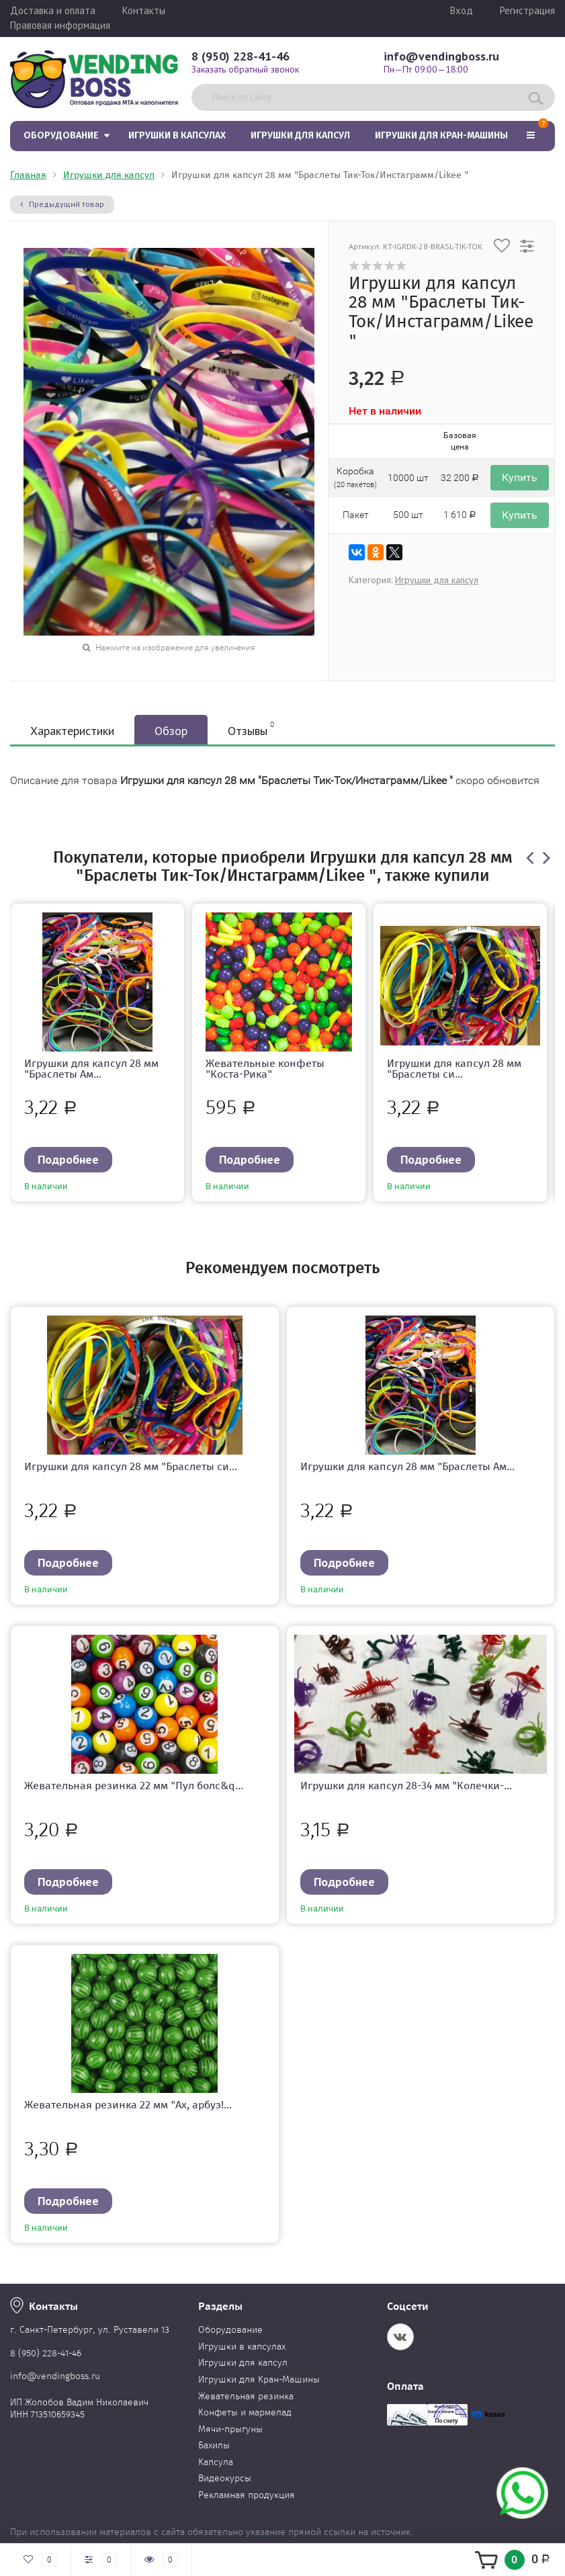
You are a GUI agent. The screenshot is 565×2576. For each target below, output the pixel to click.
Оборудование (61, 135)
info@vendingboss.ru (441, 56)
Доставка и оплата (52, 10)
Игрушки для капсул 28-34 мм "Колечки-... (406, 1785)
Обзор (171, 730)
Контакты (143, 10)
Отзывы (251, 729)
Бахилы (214, 2445)
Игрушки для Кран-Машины (441, 135)
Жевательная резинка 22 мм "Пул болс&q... (133, 1785)
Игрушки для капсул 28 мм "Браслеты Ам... (91, 1068)
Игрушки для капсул (300, 135)
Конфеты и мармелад (245, 2412)
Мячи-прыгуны (230, 2429)
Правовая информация (60, 25)
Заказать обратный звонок (245, 69)
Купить (519, 477)
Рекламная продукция (246, 2495)
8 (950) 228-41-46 (240, 56)
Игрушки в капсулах (177, 135)
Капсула (215, 2462)
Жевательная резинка (246, 2396)
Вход (461, 10)
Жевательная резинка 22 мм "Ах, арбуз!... (128, 2104)
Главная (28, 175)
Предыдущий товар (62, 204)
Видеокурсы (224, 2478)
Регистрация (527, 10)
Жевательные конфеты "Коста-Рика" (265, 1068)
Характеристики (72, 730)
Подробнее (68, 1159)
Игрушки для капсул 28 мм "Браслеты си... (454, 1068)
